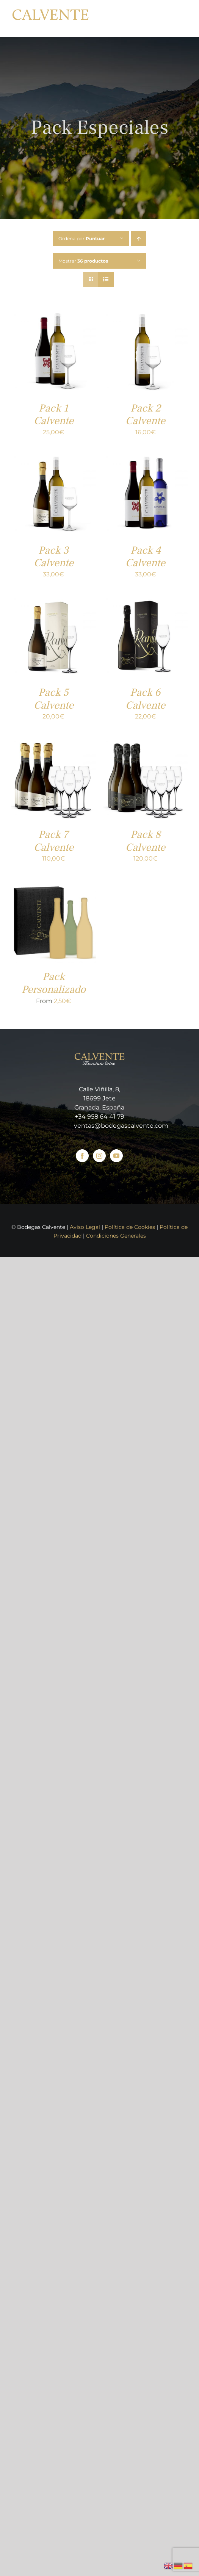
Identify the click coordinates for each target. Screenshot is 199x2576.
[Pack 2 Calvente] (145, 314)
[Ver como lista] (106, 279)
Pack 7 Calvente (54, 841)
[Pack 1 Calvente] (53, 314)
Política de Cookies (130, 1227)
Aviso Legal (85, 1227)
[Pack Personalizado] (53, 883)
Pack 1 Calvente (54, 414)
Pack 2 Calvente (145, 414)
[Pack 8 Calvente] (145, 741)
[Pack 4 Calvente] (145, 456)
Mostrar (83, 261)
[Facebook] (82, 1155)
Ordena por (81, 238)
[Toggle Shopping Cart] (163, 18)
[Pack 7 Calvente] (53, 741)
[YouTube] (116, 1155)
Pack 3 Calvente (54, 556)
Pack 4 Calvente (145, 556)
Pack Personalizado (54, 983)
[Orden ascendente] (138, 238)
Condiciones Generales (116, 1235)
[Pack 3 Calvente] (53, 456)
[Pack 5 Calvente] (53, 599)
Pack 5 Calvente (54, 698)
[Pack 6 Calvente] (145, 599)
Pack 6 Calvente (145, 698)
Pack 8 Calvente (145, 841)
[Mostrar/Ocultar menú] (182, 18)
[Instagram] (99, 1155)
